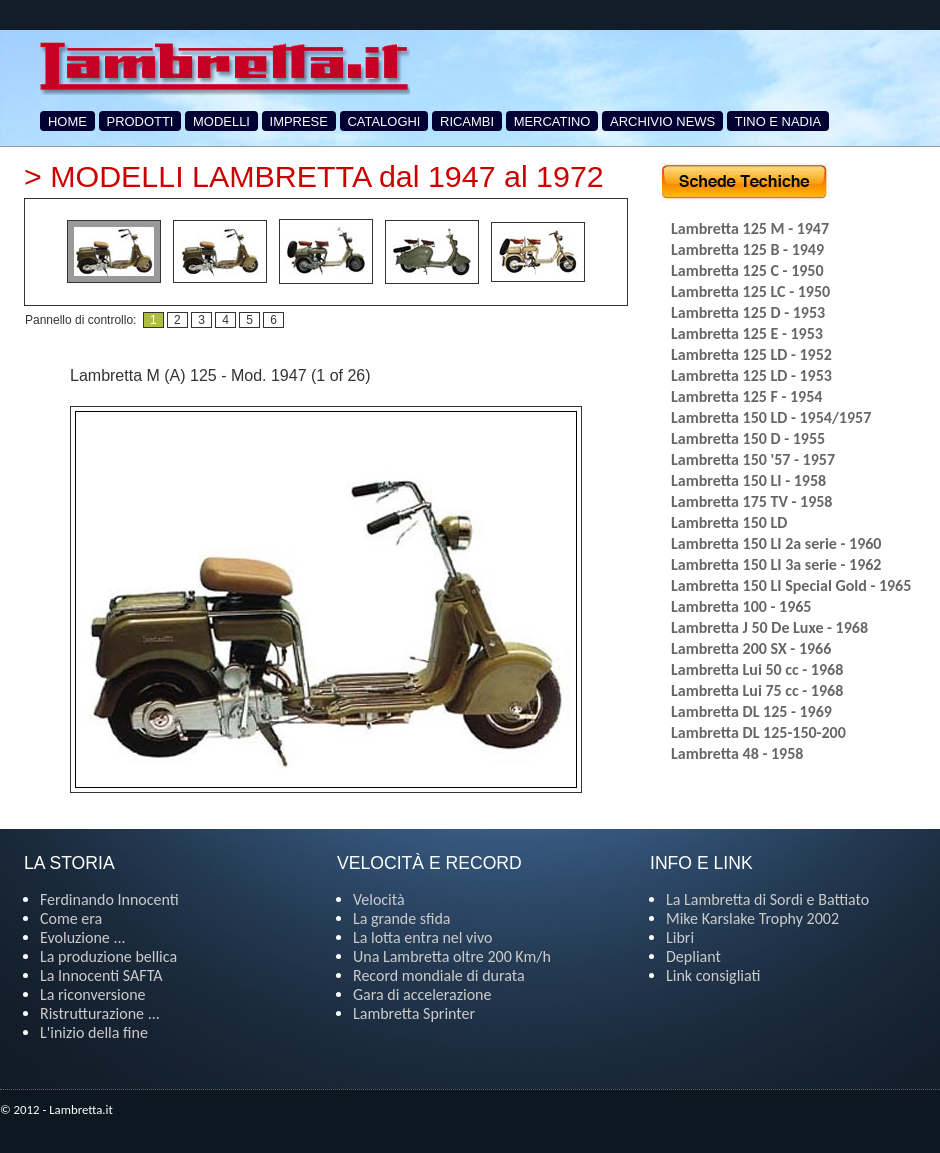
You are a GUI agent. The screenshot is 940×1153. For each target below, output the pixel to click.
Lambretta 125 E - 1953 (747, 333)
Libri (680, 937)
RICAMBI (467, 121)
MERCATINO (552, 121)
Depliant (693, 956)
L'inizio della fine (94, 1032)
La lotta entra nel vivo (423, 937)
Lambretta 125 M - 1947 (750, 228)
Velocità (379, 899)
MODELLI (221, 121)
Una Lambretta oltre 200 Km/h (452, 956)
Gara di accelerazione (422, 994)
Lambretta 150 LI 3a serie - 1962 (776, 564)
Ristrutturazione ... (100, 1013)
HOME (67, 121)
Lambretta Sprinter (414, 1013)
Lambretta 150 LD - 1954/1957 (771, 417)
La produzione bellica (108, 956)
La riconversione (93, 994)
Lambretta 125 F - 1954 (746, 396)
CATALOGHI (384, 121)
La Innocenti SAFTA (101, 975)
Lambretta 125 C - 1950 (747, 270)
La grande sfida (402, 918)
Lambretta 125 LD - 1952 (751, 354)
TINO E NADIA (778, 121)
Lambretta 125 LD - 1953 (751, 375)
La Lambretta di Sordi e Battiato (767, 899)
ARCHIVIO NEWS (662, 121)
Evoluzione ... (83, 937)
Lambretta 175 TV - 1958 (751, 501)
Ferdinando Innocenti (109, 899)
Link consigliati (713, 975)
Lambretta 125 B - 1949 (747, 249)
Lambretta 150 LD (729, 522)
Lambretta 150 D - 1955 (748, 438)
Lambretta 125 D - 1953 (748, 312)
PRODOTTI (140, 121)
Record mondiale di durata (439, 975)
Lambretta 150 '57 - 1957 (753, 459)
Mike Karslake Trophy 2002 (752, 918)
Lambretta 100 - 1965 (741, 606)
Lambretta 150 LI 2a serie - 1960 (776, 543)
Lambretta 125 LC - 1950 (750, 291)
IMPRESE (299, 121)
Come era (71, 918)
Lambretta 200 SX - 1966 (751, 648)
